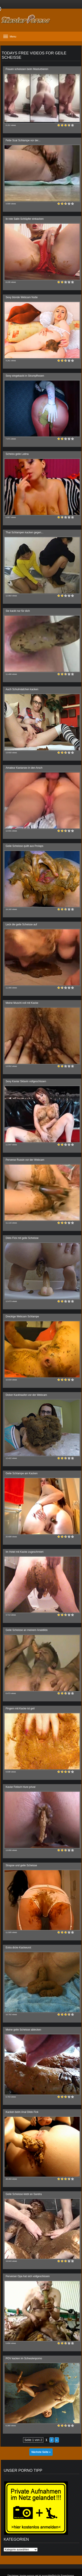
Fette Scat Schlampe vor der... (23, 140)
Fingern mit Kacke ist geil (20, 1708)
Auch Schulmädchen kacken (22, 689)
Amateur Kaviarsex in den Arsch (24, 767)
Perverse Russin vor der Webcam (25, 1159)
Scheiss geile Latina (17, 454)
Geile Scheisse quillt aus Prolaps (24, 846)
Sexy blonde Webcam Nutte (22, 297)
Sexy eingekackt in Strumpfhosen (25, 375)
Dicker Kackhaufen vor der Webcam (26, 1394)
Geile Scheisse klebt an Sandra (24, 2194)
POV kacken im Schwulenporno (24, 2358)
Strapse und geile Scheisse (21, 1865)
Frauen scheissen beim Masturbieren (27, 69)
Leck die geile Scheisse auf (21, 924)
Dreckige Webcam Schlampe (22, 1316)
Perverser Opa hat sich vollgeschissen (28, 2276)
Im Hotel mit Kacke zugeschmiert (24, 1551)
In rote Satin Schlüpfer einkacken (25, 218)
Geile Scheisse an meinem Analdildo (27, 1630)
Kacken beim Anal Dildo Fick (22, 2112)
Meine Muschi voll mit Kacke (22, 1002)
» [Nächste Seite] (57, 2440)
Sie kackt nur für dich (18, 610)
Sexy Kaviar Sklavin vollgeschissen (26, 1081)
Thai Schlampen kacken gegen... (24, 532)
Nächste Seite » (41, 2452)
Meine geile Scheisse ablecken (23, 2029)
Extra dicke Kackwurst (18, 1947)
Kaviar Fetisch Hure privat (20, 1786)
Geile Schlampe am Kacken (22, 1473)
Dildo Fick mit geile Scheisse (22, 1238)
